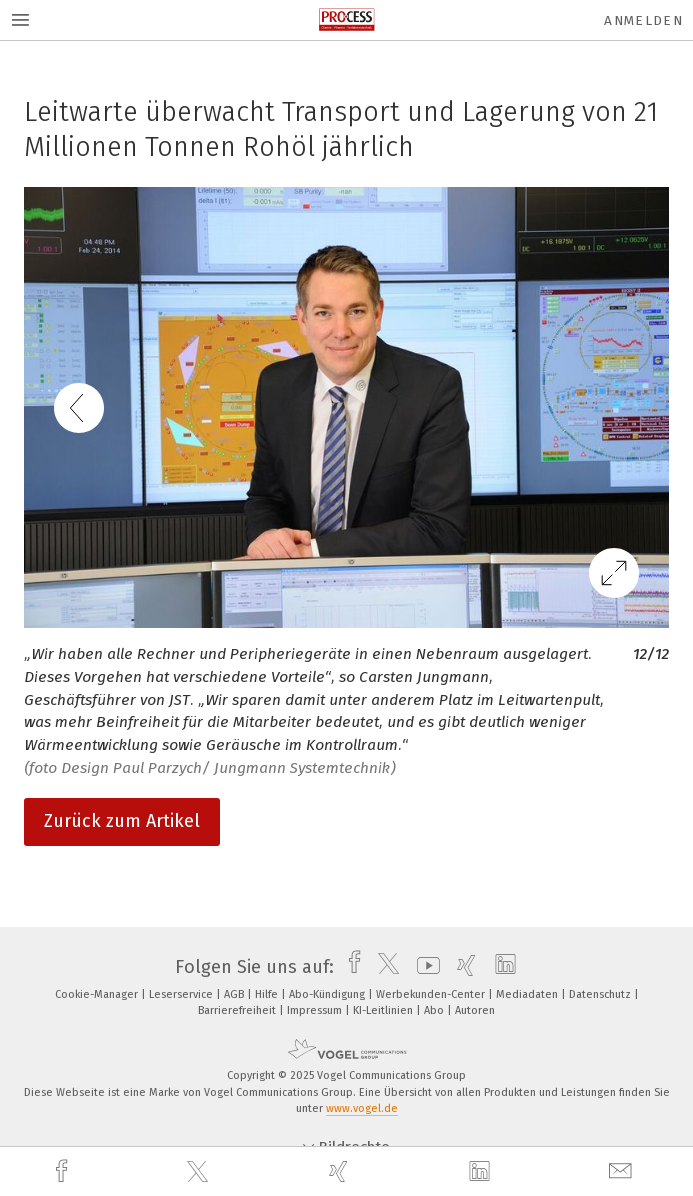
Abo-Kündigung (328, 994)
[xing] (341, 1171)
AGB (235, 994)
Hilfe (268, 994)
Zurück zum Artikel (122, 821)
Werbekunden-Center (432, 994)
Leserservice (182, 994)
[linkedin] (482, 1172)
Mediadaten (528, 994)
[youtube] (423, 967)
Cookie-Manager (98, 994)
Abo (435, 1010)
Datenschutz (601, 994)
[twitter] (200, 1172)
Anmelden (643, 20)
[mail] (623, 1171)
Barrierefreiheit (238, 1010)
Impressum (316, 1010)
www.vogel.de (362, 1108)
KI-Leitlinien (384, 1010)
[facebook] (64, 1171)
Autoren (475, 1010)
